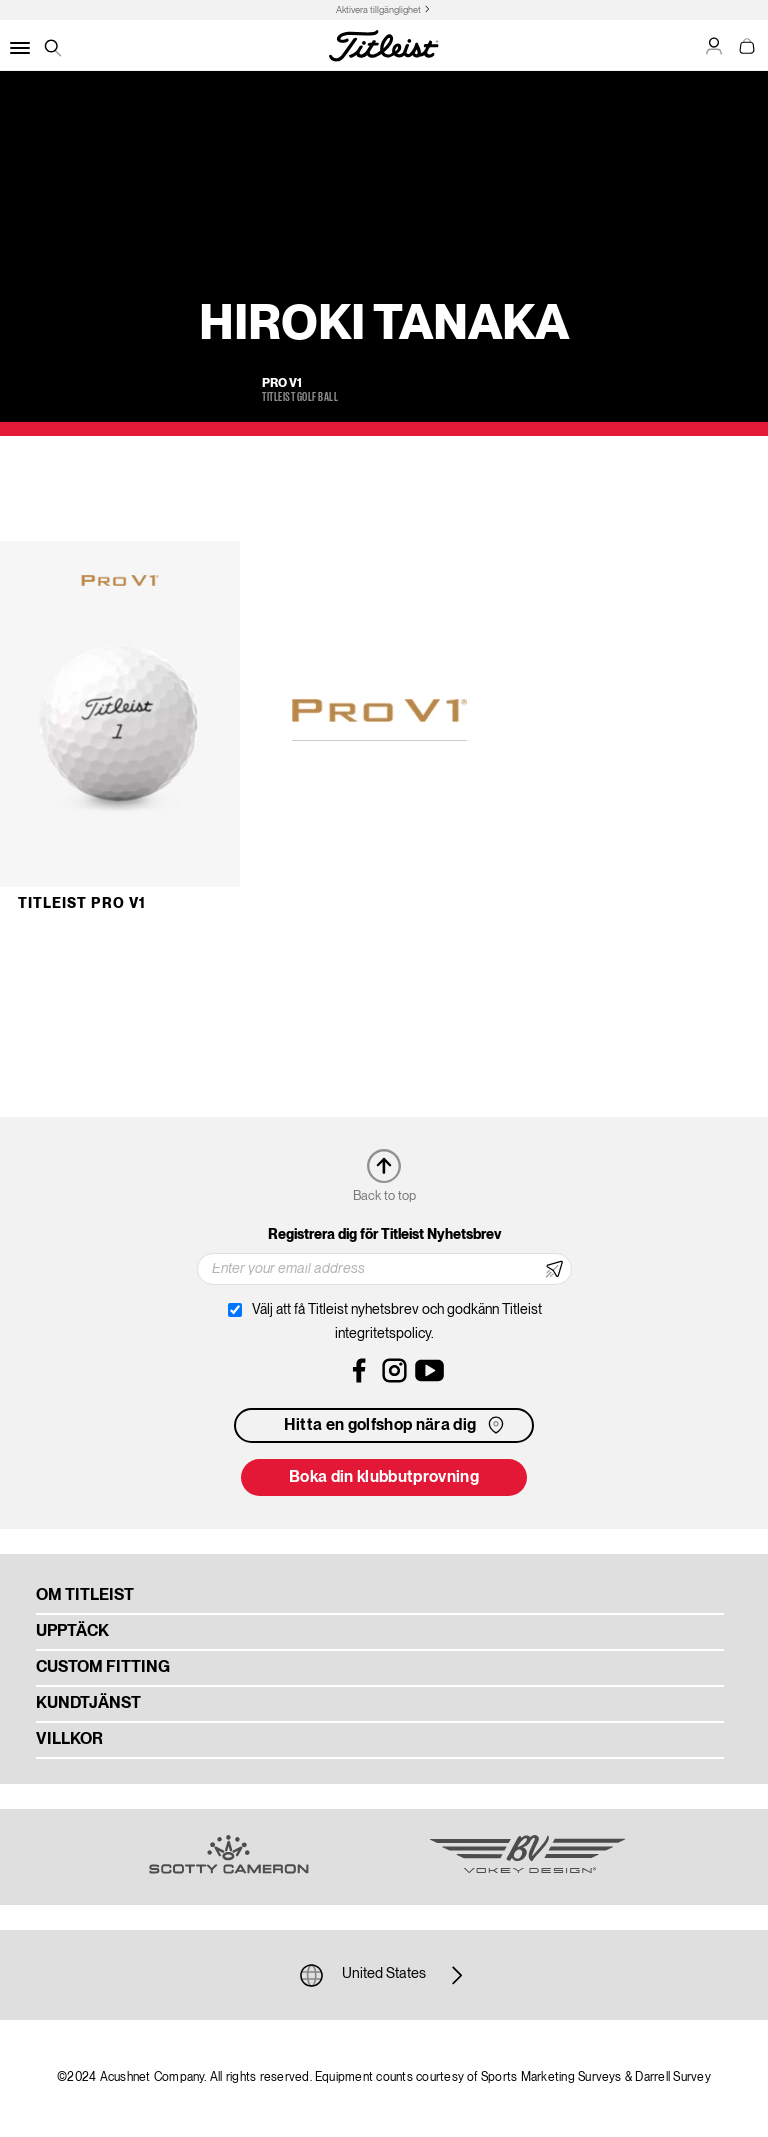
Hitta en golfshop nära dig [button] (396, 1425)
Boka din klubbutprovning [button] (384, 1478)
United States (384, 1975)
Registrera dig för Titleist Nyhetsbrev (384, 1235)
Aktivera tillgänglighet (378, 10)
